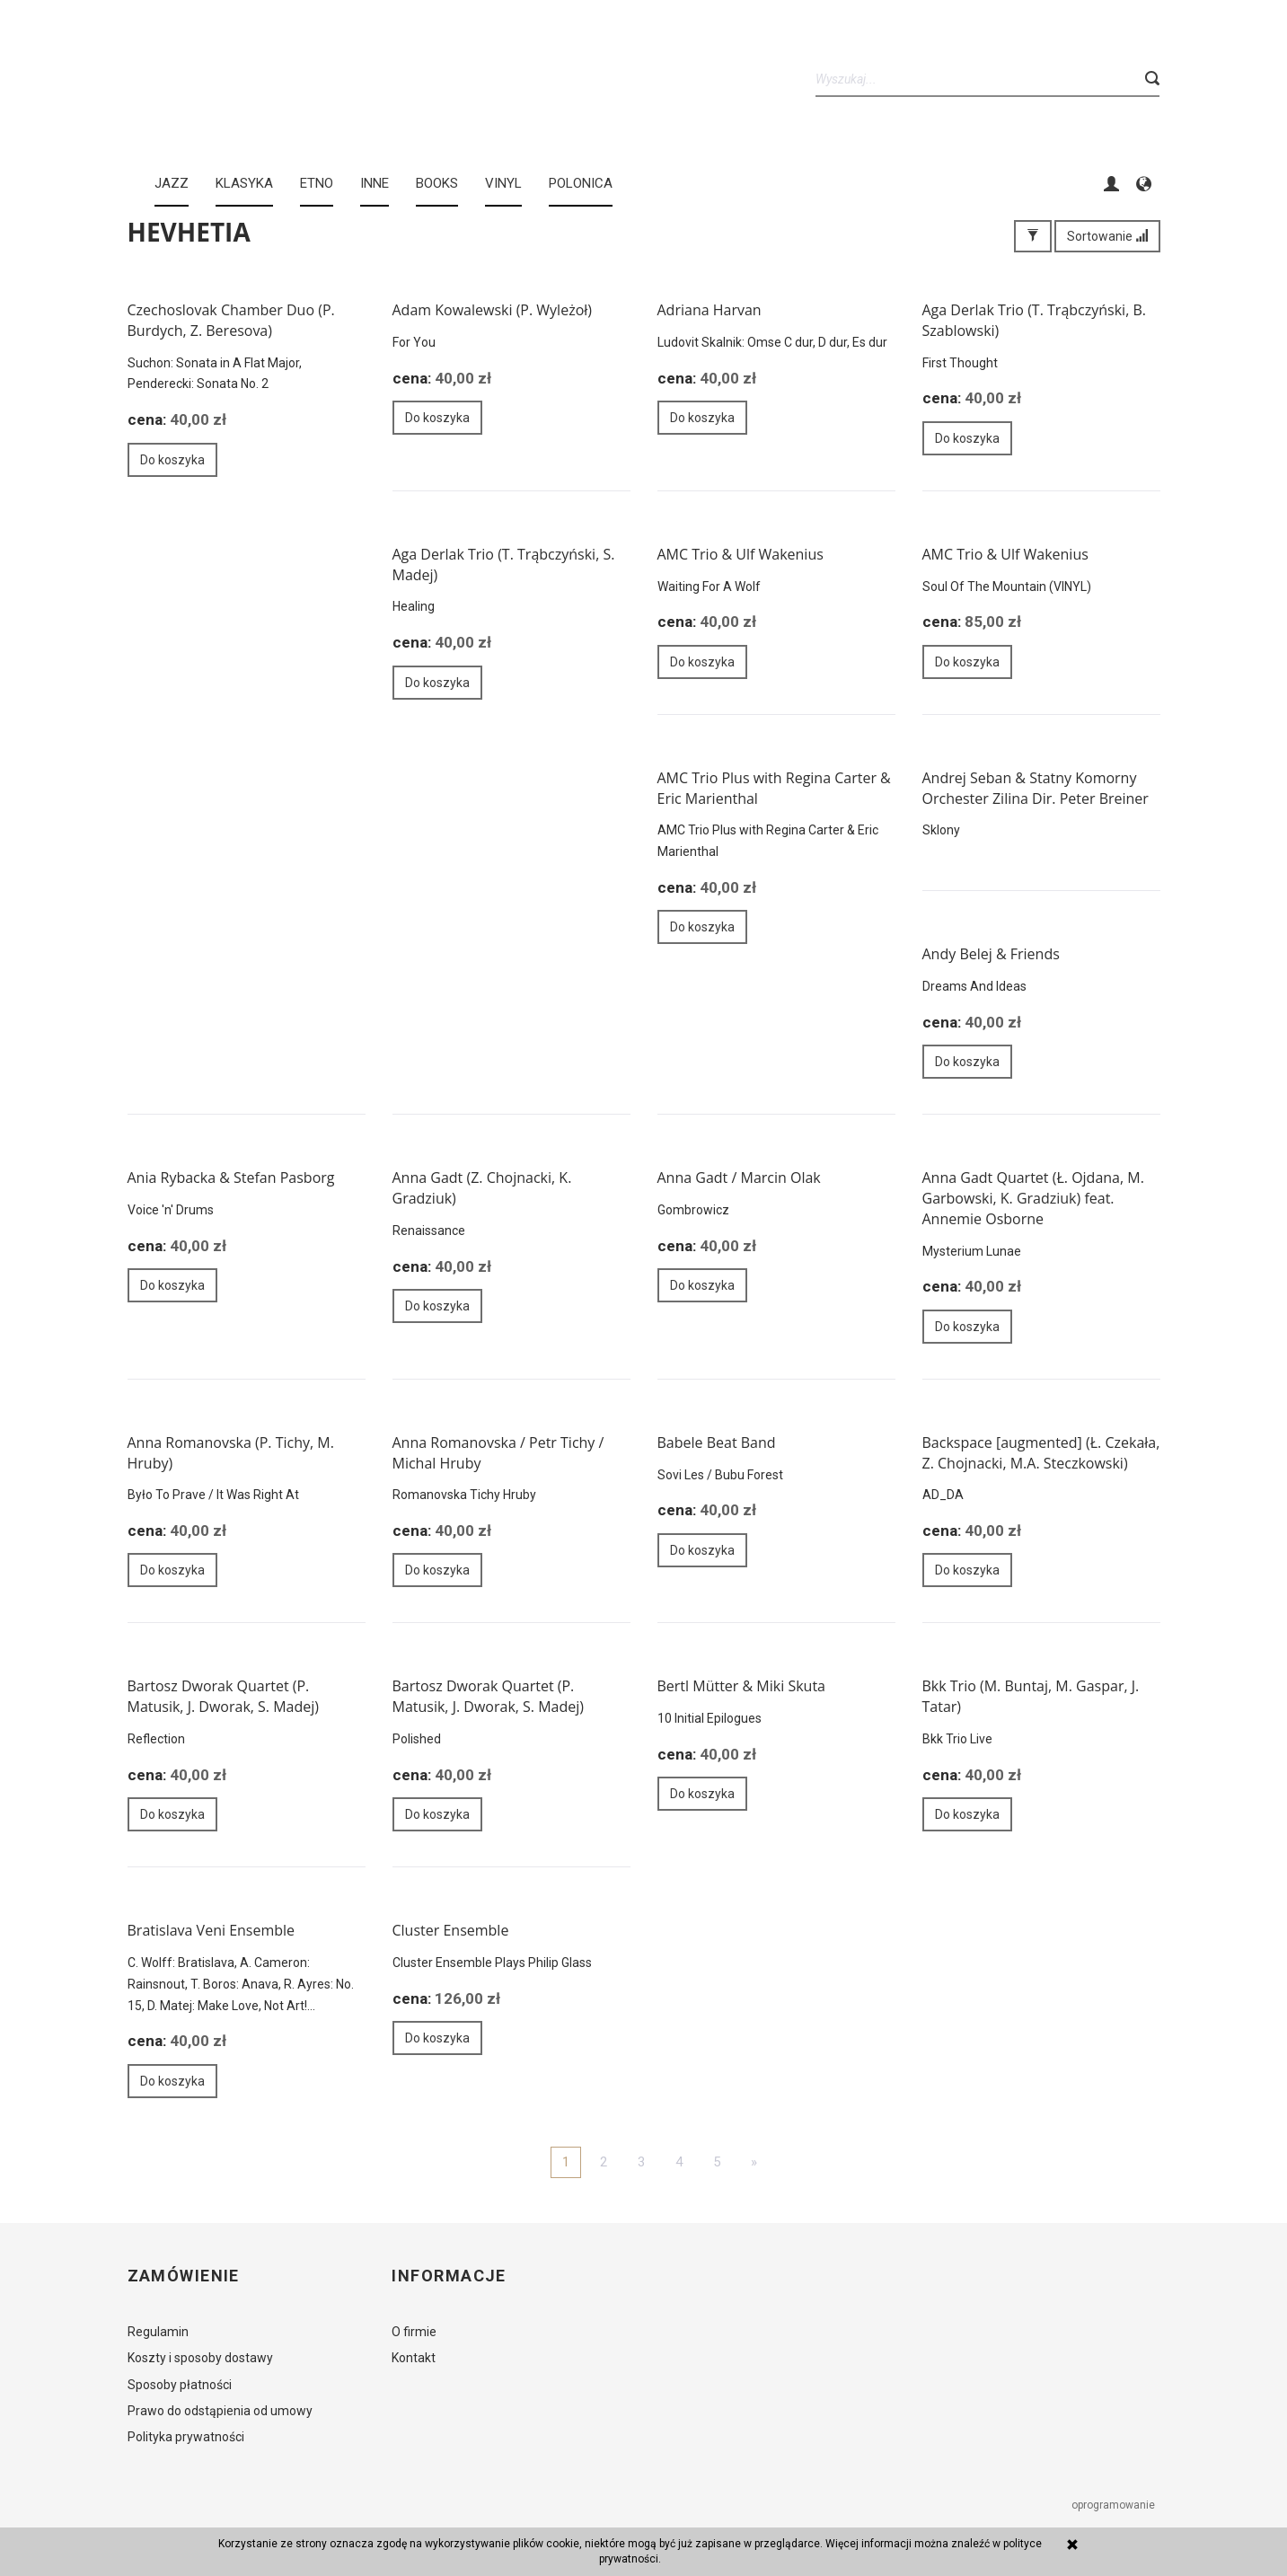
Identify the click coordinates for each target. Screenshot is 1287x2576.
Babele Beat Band (716, 1442)
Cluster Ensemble (450, 1930)
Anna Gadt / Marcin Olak (739, 1177)
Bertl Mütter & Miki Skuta (741, 1686)
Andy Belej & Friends (991, 954)
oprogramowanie (1114, 2505)
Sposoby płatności (180, 2385)
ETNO (316, 183)
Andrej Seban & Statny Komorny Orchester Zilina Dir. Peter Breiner (1035, 788)
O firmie (414, 2332)
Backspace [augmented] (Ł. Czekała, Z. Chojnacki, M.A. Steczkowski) (1041, 1453)
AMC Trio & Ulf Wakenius (740, 554)
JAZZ (171, 183)
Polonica (581, 183)
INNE (374, 183)
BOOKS (437, 183)
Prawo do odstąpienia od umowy (220, 2411)
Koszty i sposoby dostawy (200, 2358)
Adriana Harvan (709, 310)
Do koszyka (172, 460)
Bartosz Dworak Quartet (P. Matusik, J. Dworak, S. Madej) (224, 1696)
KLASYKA (244, 183)
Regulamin (158, 2332)
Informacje (449, 2276)
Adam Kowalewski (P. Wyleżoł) (492, 310)
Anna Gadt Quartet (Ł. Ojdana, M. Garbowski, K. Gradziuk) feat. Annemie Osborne (1033, 1198)
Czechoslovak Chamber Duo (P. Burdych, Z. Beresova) (231, 320)
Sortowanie (1107, 236)
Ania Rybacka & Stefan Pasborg (231, 1177)
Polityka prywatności (186, 2437)
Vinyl (503, 183)
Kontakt (414, 2358)
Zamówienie (184, 2276)
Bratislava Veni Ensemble (211, 1930)
